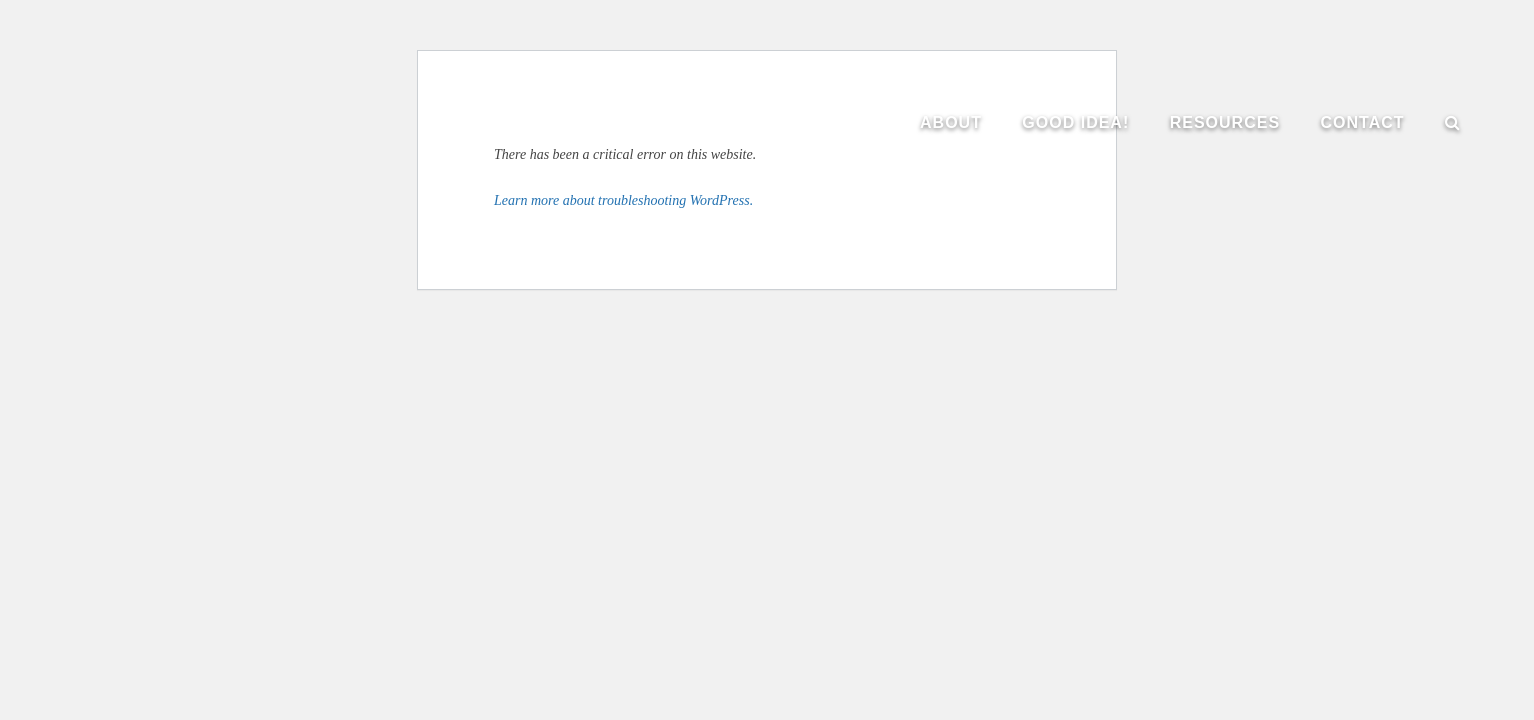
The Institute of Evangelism (220, 130)
